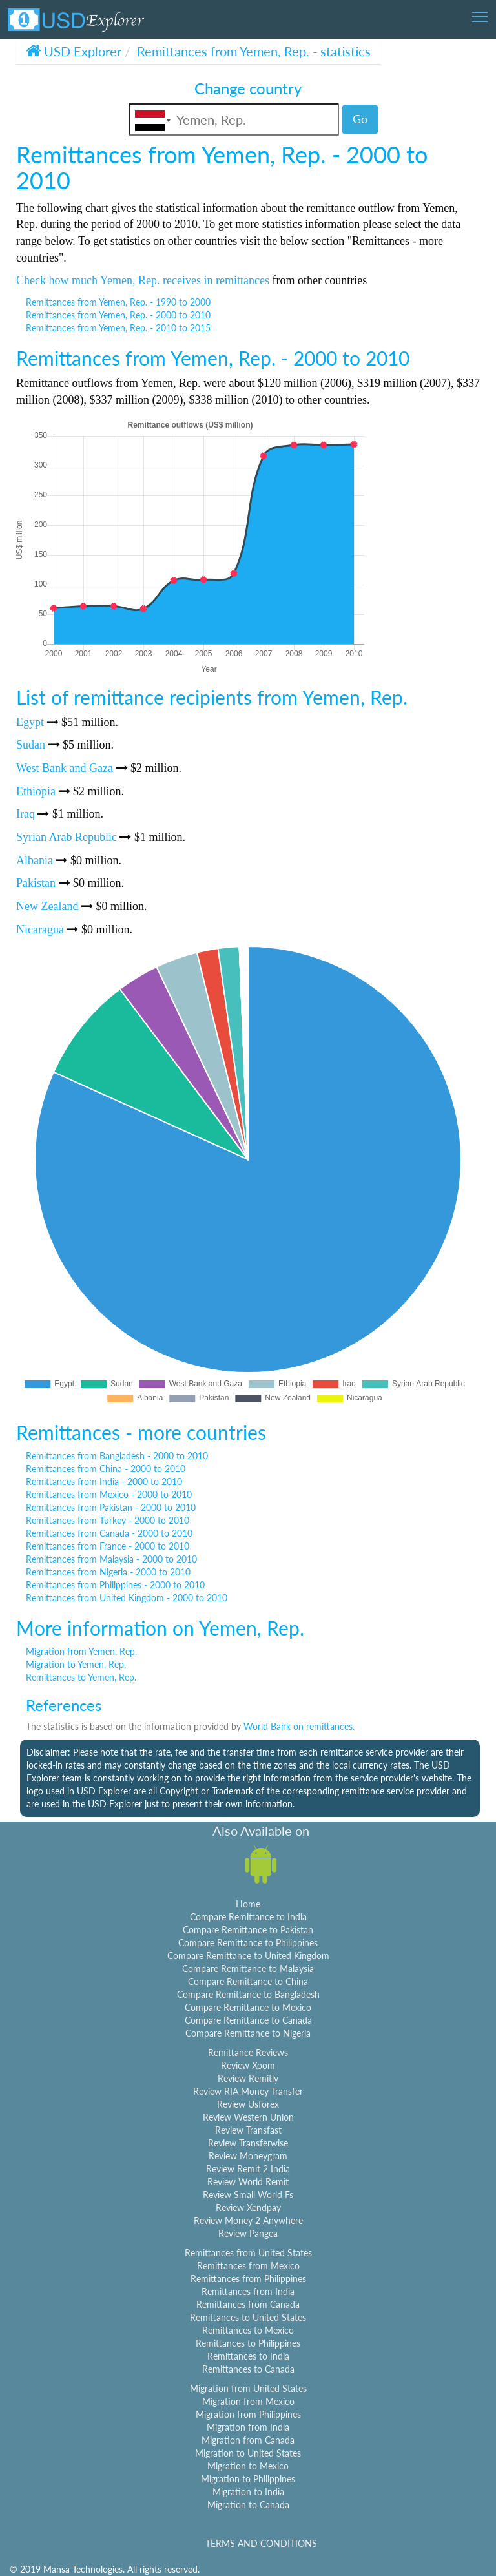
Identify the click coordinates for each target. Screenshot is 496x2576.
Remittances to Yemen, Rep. (81, 1677)
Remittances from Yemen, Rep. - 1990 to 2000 (118, 301)
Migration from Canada (248, 2440)
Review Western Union (248, 2117)
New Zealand (47, 906)
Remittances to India (248, 2356)
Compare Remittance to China (248, 1981)
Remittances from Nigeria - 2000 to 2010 (108, 1571)
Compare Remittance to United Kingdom (248, 1955)
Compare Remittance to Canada (248, 2020)
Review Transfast (248, 2129)
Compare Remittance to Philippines (248, 1942)
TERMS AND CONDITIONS (261, 2543)
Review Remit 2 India (248, 2168)
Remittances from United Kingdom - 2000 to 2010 (126, 1597)
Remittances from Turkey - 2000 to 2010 (107, 1520)
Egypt (30, 722)
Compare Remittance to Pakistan (248, 1929)
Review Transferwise (248, 2142)
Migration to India (248, 2491)
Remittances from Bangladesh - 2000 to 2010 (117, 1455)
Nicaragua (40, 929)
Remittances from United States (248, 2252)
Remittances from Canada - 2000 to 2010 (109, 1533)
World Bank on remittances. (299, 1726)
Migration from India (248, 2427)
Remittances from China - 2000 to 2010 (105, 1468)
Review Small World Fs (248, 2194)
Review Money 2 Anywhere (248, 2220)
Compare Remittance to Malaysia (248, 1968)
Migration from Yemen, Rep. (81, 1651)
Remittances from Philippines (248, 2278)
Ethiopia (36, 791)
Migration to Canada (248, 2504)
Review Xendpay (248, 2207)
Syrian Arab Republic (66, 837)
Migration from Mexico (248, 2401)
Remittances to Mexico (248, 2330)
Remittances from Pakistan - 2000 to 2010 (111, 1507)
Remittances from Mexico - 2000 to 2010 (109, 1494)
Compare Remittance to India (248, 1916)
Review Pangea (248, 2233)
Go (360, 119)
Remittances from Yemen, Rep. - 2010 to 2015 (118, 327)
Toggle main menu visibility (481, 12)
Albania (34, 860)
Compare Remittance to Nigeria (248, 2033)
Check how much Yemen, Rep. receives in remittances (142, 280)
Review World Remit (248, 2181)
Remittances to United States (248, 2317)
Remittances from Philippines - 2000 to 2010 (115, 1584)
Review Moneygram (248, 2155)
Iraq (25, 813)
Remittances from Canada (248, 2304)
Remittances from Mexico (248, 2265)
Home (248, 1903)
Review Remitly (248, 2078)
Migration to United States (248, 2452)
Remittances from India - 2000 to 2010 (104, 1481)
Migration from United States (248, 2388)
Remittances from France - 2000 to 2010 (107, 1546)
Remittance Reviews (248, 2052)
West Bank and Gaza (64, 768)
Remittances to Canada (248, 2368)
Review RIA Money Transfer (248, 2091)
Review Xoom (248, 2065)
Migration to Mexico (248, 2465)
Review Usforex (248, 2104)
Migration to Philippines (248, 2478)
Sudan (30, 744)
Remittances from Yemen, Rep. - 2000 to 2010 (118, 314)
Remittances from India (248, 2291)
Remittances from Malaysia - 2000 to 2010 (111, 1558)
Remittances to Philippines (248, 2343)
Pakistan (36, 883)
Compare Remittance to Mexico (248, 2007)
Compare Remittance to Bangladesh (248, 1994)
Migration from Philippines (248, 2414)
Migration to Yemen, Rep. (76, 1664)
